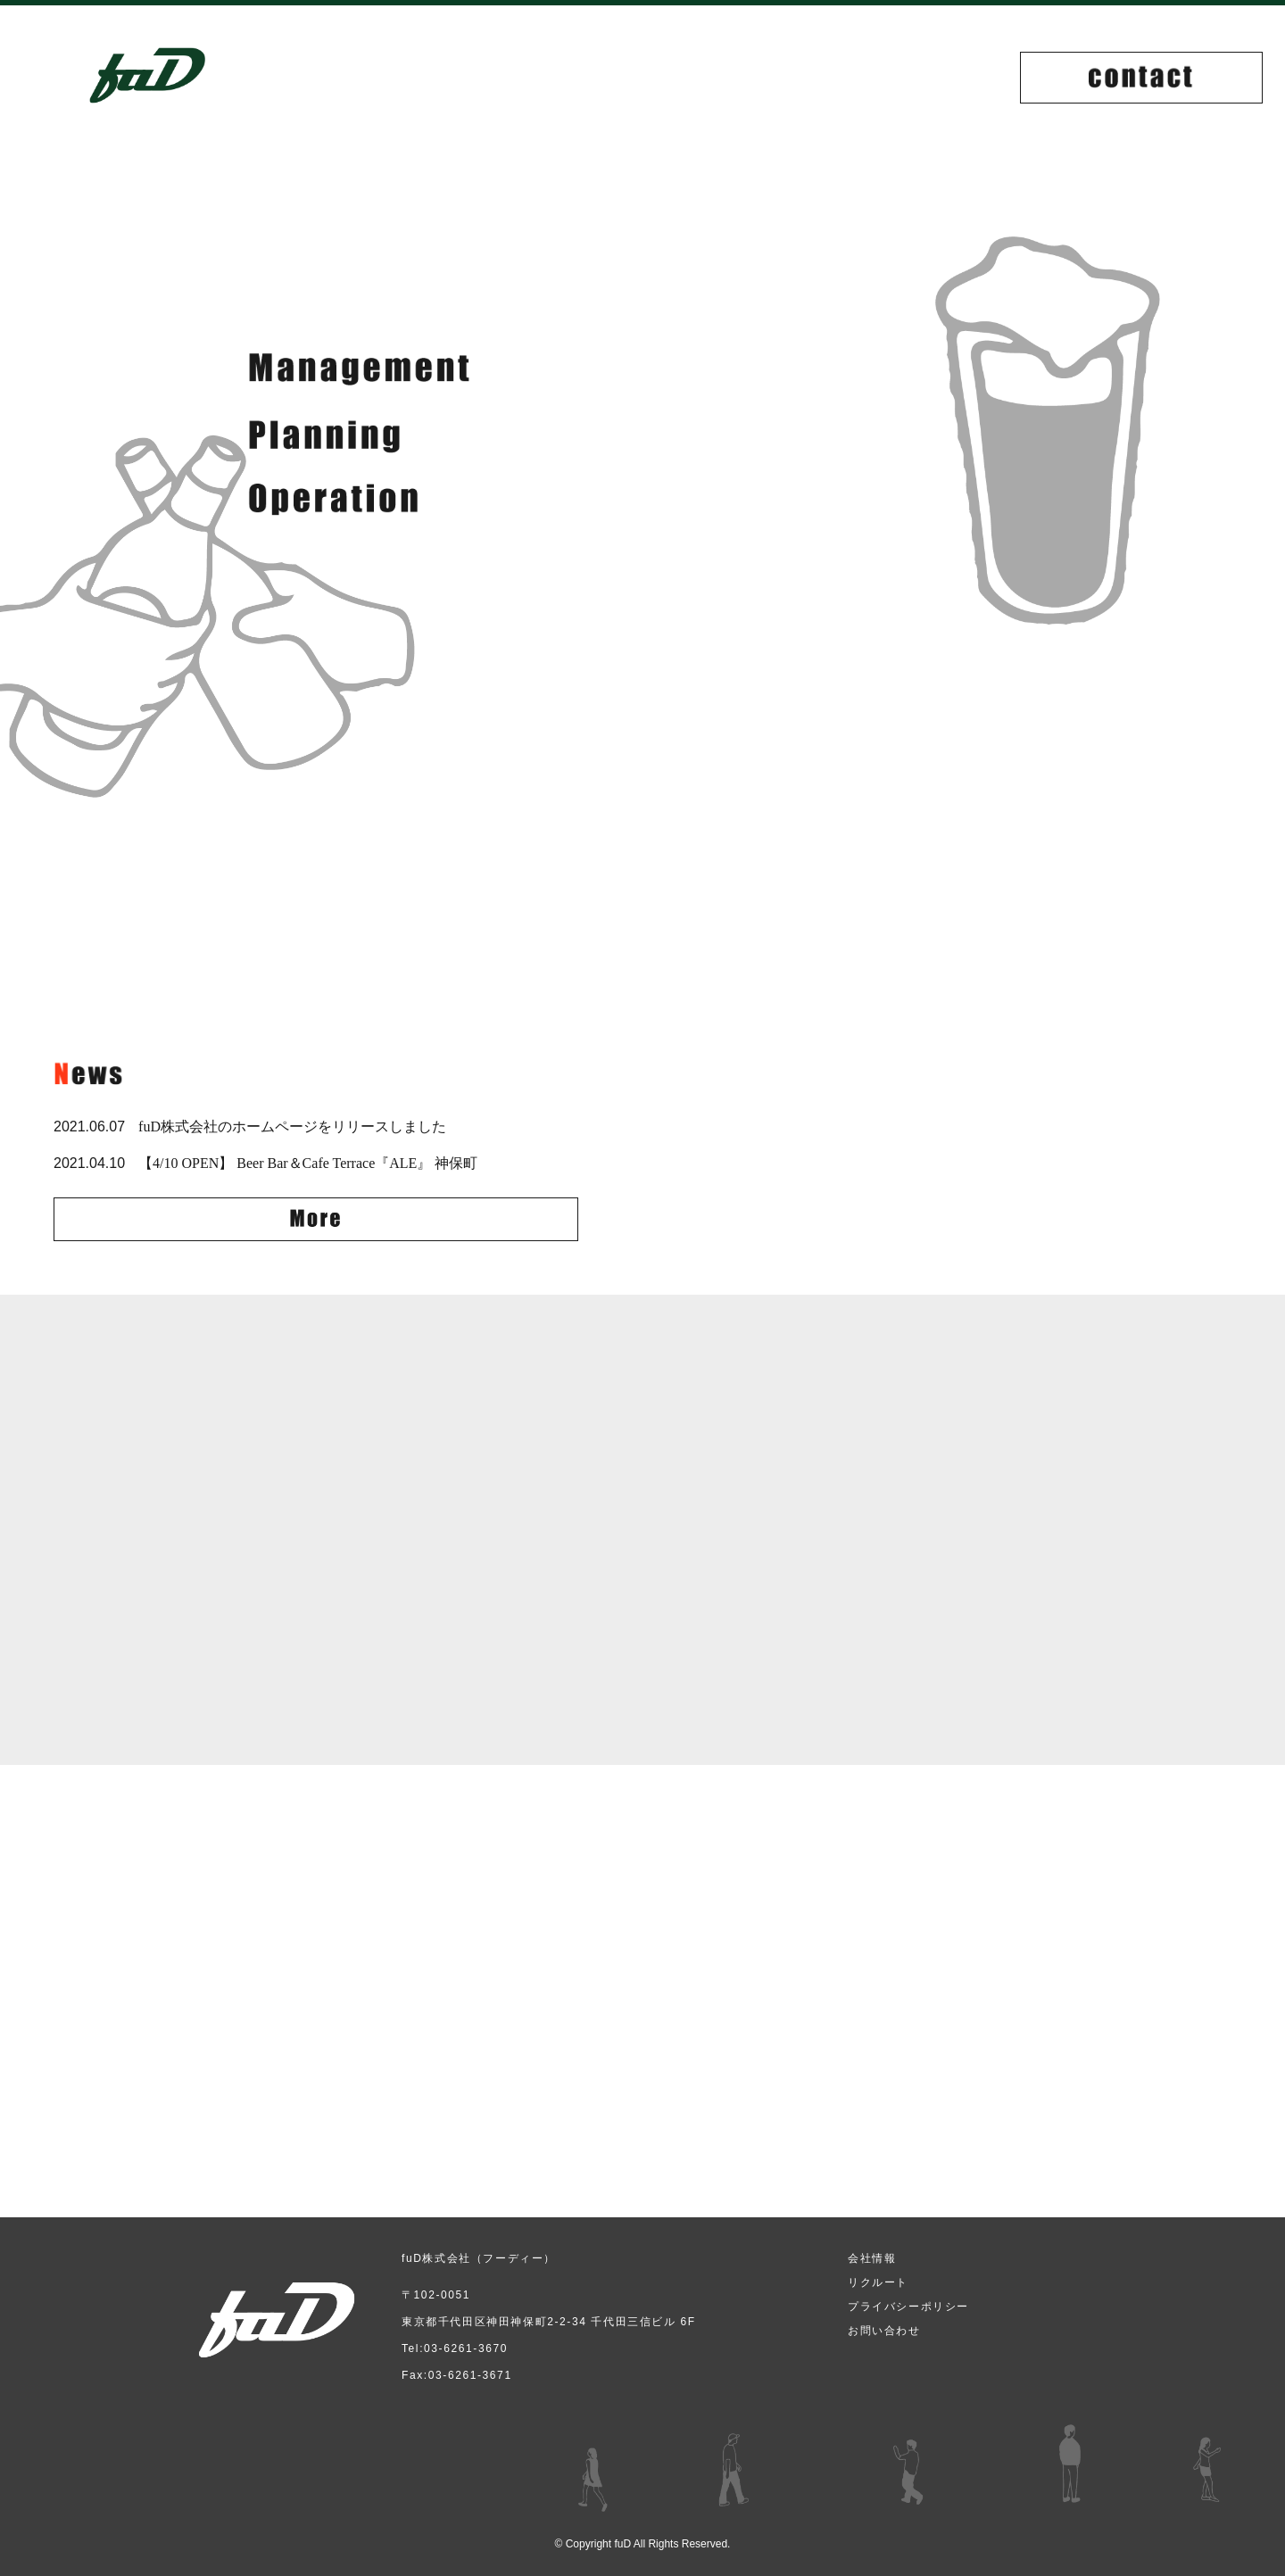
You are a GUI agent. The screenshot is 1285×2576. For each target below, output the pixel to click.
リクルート (878, 2282)
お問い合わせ (884, 2330)
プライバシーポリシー (908, 2306)
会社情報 (872, 2258)
